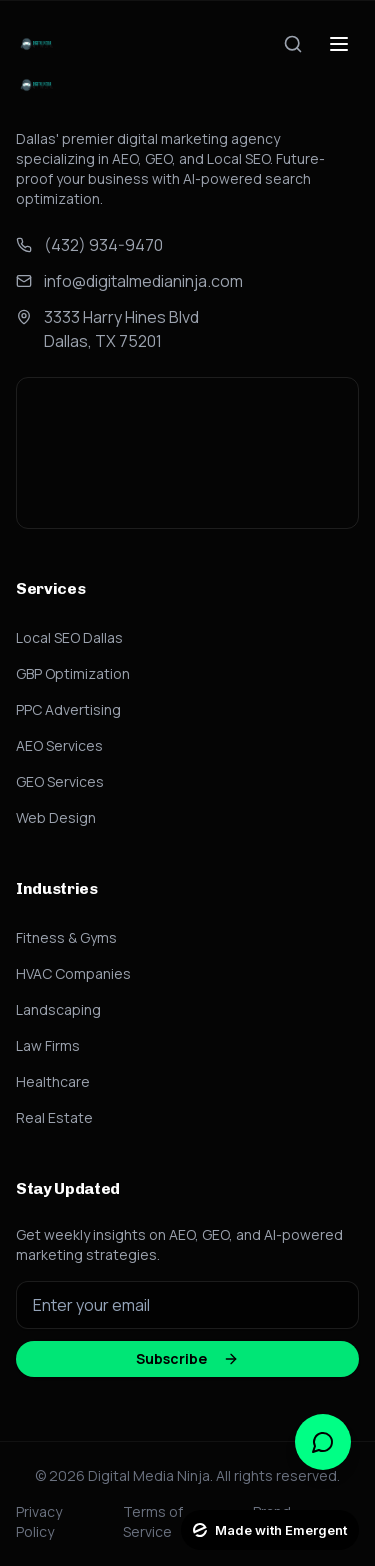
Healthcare (53, 1081)
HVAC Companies (73, 973)
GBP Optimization (73, 673)
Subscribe (187, 1358)
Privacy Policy (39, 1521)
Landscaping (58, 1009)
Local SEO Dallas (69, 637)
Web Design (56, 817)
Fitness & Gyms (66, 937)
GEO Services (60, 781)
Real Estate (54, 1117)
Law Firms (48, 1045)
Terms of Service (153, 1521)
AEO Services (59, 745)
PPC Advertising (68, 709)
